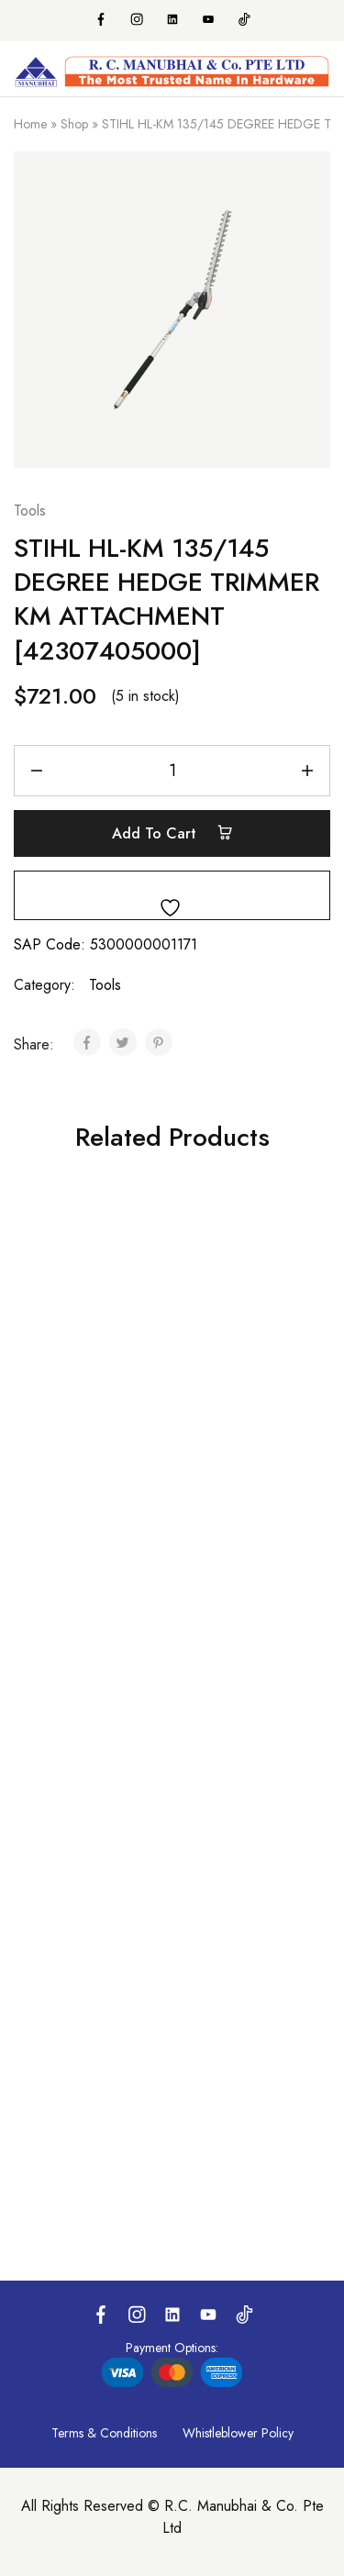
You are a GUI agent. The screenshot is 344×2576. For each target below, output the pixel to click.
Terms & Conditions (104, 2433)
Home (30, 124)
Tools (30, 510)
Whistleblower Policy (238, 2433)
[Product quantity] (172, 770)
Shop (74, 124)
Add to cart (172, 833)
